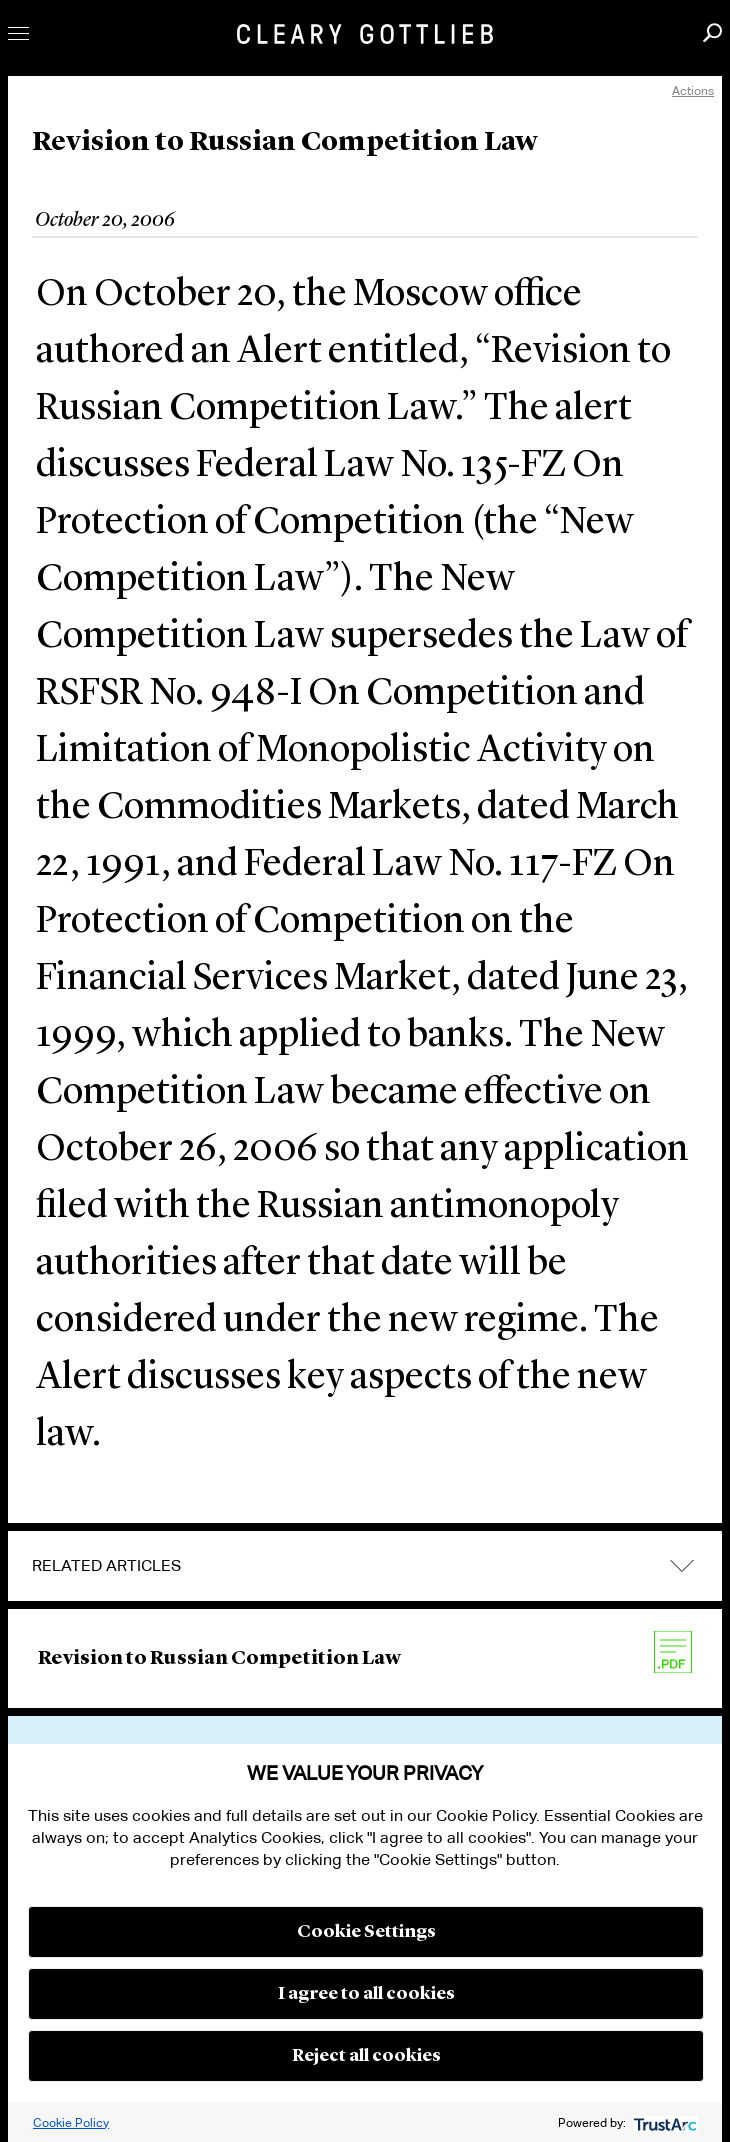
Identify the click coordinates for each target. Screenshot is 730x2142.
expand (682, 1566)
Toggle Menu (18, 33)
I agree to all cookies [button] (366, 1994)
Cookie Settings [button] (366, 1932)
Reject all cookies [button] (366, 2056)
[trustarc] (663, 2122)
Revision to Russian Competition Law (219, 1659)
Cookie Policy (71, 2122)
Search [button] (712, 32)
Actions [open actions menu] (693, 90)
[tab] (365, 1566)
